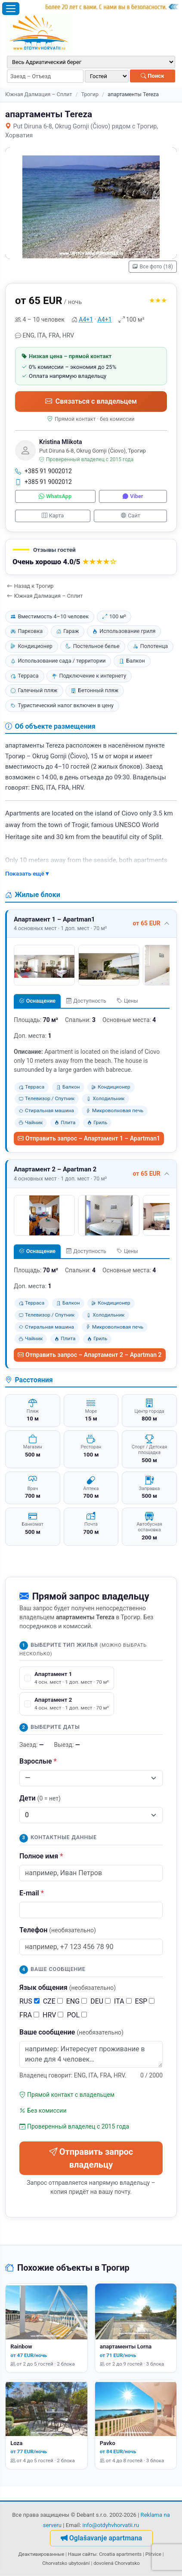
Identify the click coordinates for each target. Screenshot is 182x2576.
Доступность (86, 1001)
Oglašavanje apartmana (101, 2538)
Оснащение (37, 1001)
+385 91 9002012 (43, 471)
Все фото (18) (153, 267)
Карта (53, 515)
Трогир (90, 94)
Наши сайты (82, 2554)
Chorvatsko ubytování (65, 2563)
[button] (91, 557)
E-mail (31, 1893)
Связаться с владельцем (91, 401)
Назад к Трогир (30, 586)
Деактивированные (41, 2554)
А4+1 (86, 319)
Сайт (130, 515)
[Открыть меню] (10, 8)
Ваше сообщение (71, 2032)
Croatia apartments (120, 2554)
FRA (29, 2015)
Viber (133, 496)
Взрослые (38, 1761)
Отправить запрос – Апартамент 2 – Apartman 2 (90, 1354)
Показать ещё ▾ (27, 873)
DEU (100, 2001)
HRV (53, 2015)
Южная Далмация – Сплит (38, 94)
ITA (122, 2001)
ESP (145, 2001)
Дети (40, 1798)
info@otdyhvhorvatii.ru (111, 2525)
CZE (53, 2001)
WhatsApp (55, 496)
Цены (127, 1001)
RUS (29, 2001)
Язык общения (67, 1987)
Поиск (152, 76)
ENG (76, 2001)
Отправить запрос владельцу (91, 2158)
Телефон (57, 1930)
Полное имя (41, 1856)
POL (77, 2015)
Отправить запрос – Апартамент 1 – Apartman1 (89, 1138)
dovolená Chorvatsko (116, 2563)
